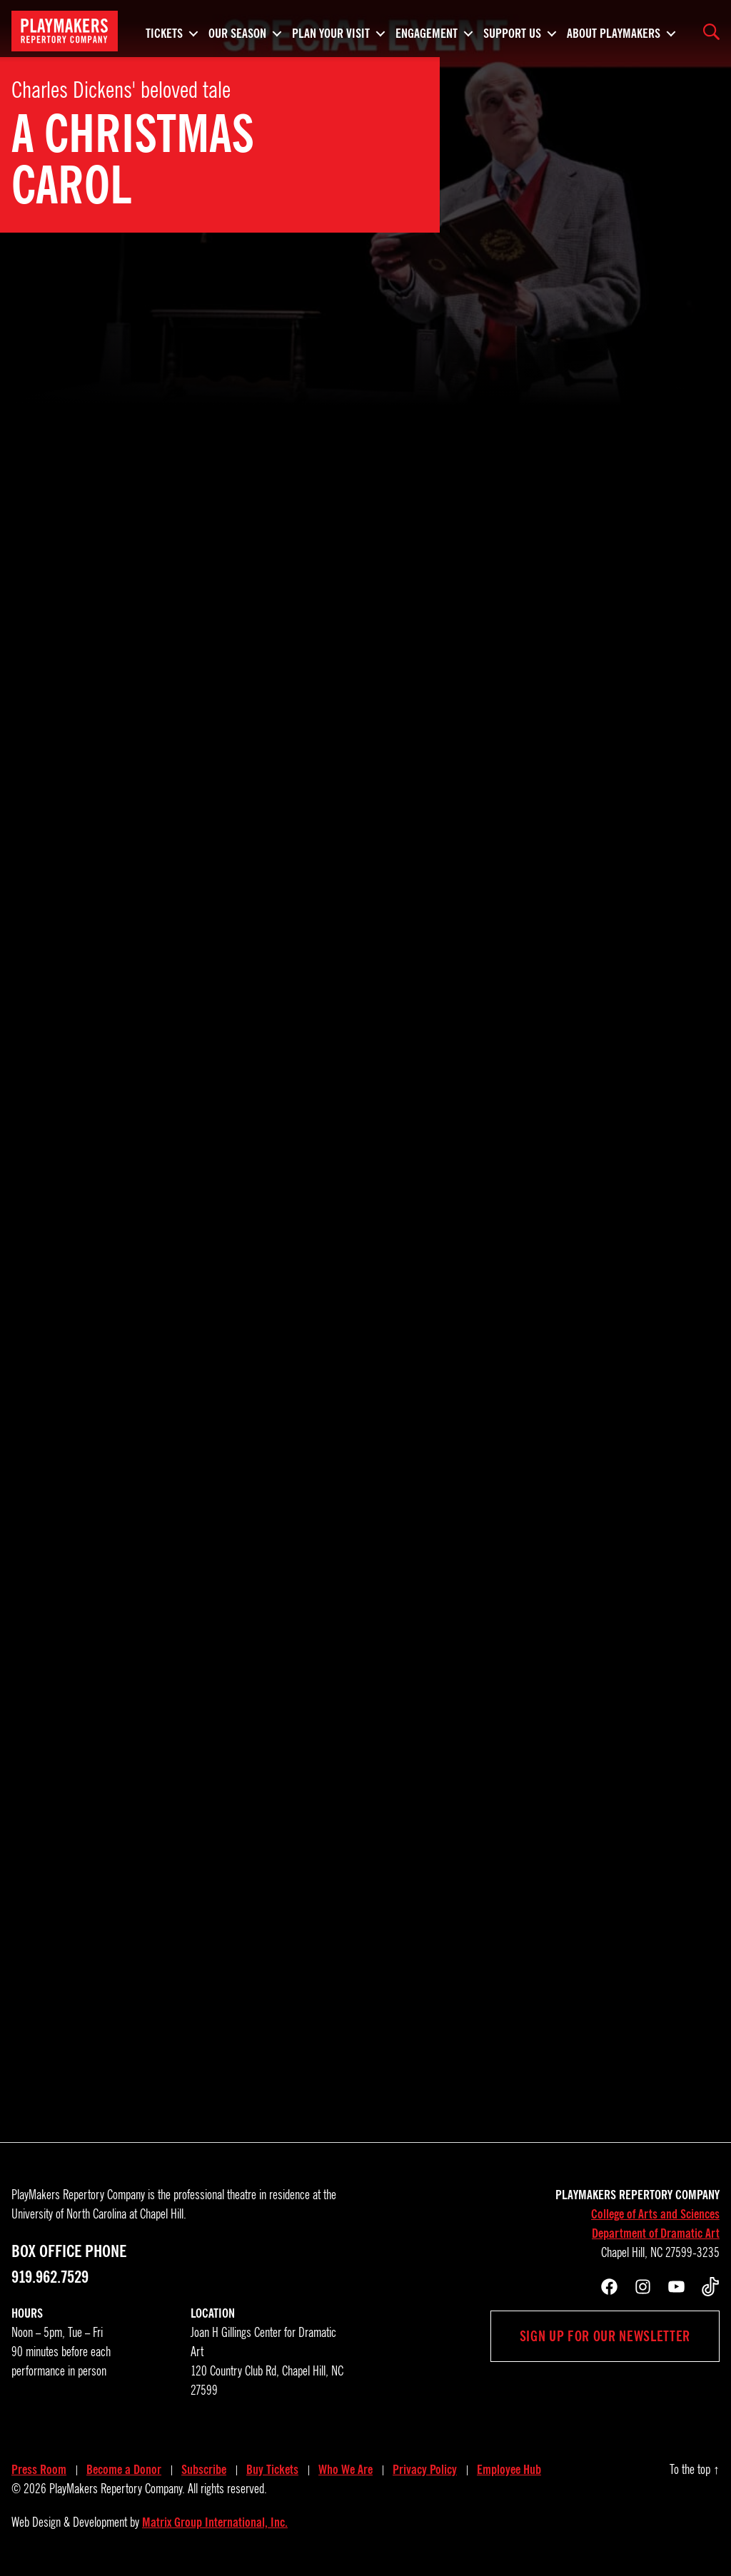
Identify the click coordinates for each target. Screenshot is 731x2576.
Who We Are (345, 2469)
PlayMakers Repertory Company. (117, 2489)
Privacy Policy (425, 2469)
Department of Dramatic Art (656, 2233)
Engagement (426, 31)
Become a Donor (123, 2469)
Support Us (512, 31)
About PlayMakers (613, 31)
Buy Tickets (272, 2469)
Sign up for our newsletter (605, 2336)
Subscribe (203, 2469)
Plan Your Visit (331, 31)
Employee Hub (509, 2469)
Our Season (237, 31)
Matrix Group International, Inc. (215, 2522)
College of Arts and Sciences (655, 2214)
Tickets (164, 31)
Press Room (38, 2469)
